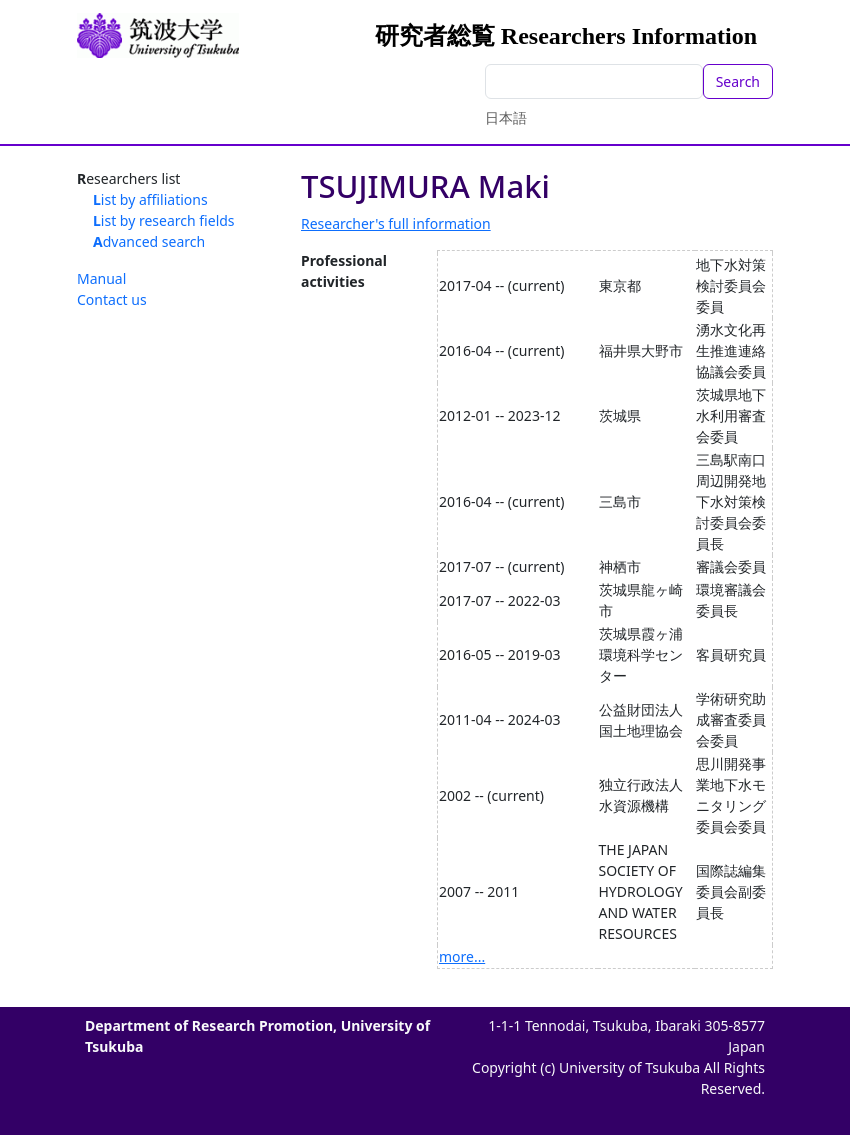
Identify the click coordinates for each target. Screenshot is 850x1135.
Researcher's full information (396, 223)
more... (462, 956)
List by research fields (164, 220)
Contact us (112, 299)
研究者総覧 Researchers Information (566, 36)
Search (738, 81)
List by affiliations (150, 199)
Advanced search (149, 241)
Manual (101, 278)
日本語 (506, 117)
